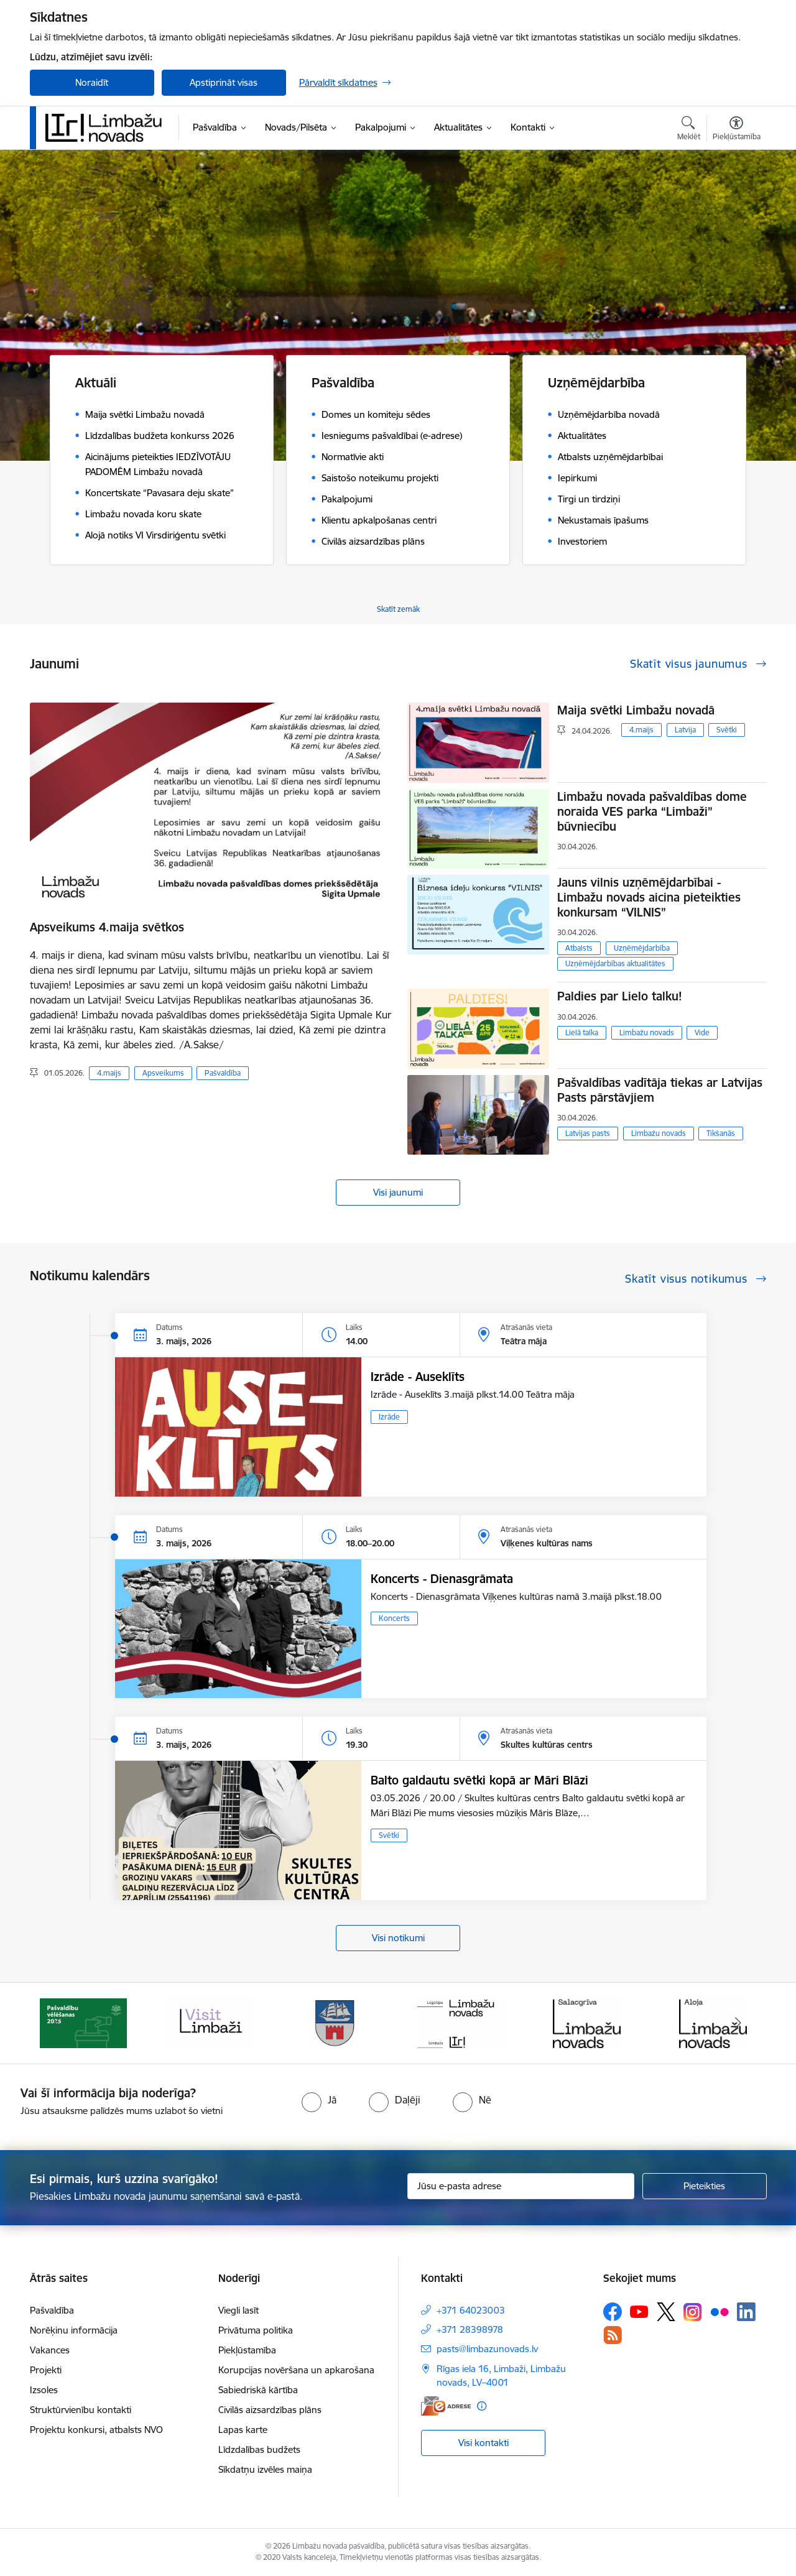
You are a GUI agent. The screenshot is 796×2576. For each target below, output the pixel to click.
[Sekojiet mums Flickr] (719, 2311)
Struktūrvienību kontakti (80, 2410)
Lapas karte (242, 2429)
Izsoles (44, 2390)
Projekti (46, 2370)
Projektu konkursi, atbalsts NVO (96, 2429)
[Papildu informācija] (481, 2406)
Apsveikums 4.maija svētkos (107, 927)
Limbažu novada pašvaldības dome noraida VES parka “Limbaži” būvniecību (652, 811)
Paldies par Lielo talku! (619, 996)
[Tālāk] (738, 2023)
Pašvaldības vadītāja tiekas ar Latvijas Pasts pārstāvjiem (659, 1090)
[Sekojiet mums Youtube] (639, 2311)
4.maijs (109, 1073)
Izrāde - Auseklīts (418, 1376)
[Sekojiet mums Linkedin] (746, 2311)
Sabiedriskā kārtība (258, 2390)
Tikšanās (720, 1133)
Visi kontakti (483, 2443)
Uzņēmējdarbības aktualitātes (615, 963)
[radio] (319, 2099)
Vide (702, 1032)
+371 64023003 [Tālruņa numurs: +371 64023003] (471, 2310)
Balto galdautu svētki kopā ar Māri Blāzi (479, 1780)
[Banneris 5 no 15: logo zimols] (587, 2022)
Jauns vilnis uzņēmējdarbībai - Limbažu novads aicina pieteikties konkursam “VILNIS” (649, 897)
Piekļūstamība (247, 2350)
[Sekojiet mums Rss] (612, 2335)
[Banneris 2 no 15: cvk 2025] (208, 2022)
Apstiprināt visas (223, 82)
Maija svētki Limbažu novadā (636, 710)
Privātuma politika (255, 2330)
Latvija (685, 729)
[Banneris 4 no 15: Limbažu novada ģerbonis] (460, 2022)
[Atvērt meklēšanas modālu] (688, 130)
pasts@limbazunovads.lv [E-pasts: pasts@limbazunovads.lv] (487, 2349)
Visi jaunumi (398, 1192)
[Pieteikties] (704, 2186)
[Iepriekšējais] (58, 2023)
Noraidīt (91, 82)
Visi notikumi (398, 1938)
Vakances (50, 2350)
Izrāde (389, 1416)
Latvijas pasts (587, 1133)
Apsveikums (163, 1073)
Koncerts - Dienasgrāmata (442, 1578)
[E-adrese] (446, 2406)
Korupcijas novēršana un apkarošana (296, 2370)
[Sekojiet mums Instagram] (692, 2312)
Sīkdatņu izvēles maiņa (265, 2469)
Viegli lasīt (238, 2310)
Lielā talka (581, 1032)
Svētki (726, 729)
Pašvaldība (223, 1073)
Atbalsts (579, 948)
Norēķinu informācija (74, 2330)
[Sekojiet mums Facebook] (612, 2311)
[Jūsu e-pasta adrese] (520, 2186)
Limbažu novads (646, 1032)
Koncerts (394, 1618)
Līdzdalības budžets (259, 2449)
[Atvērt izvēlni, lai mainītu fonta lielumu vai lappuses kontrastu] (736, 130)
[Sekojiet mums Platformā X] (666, 2311)
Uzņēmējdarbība (642, 948)
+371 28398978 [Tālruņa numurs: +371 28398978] (470, 2329)
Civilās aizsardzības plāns (270, 2410)
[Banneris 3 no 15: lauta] (335, 2022)
